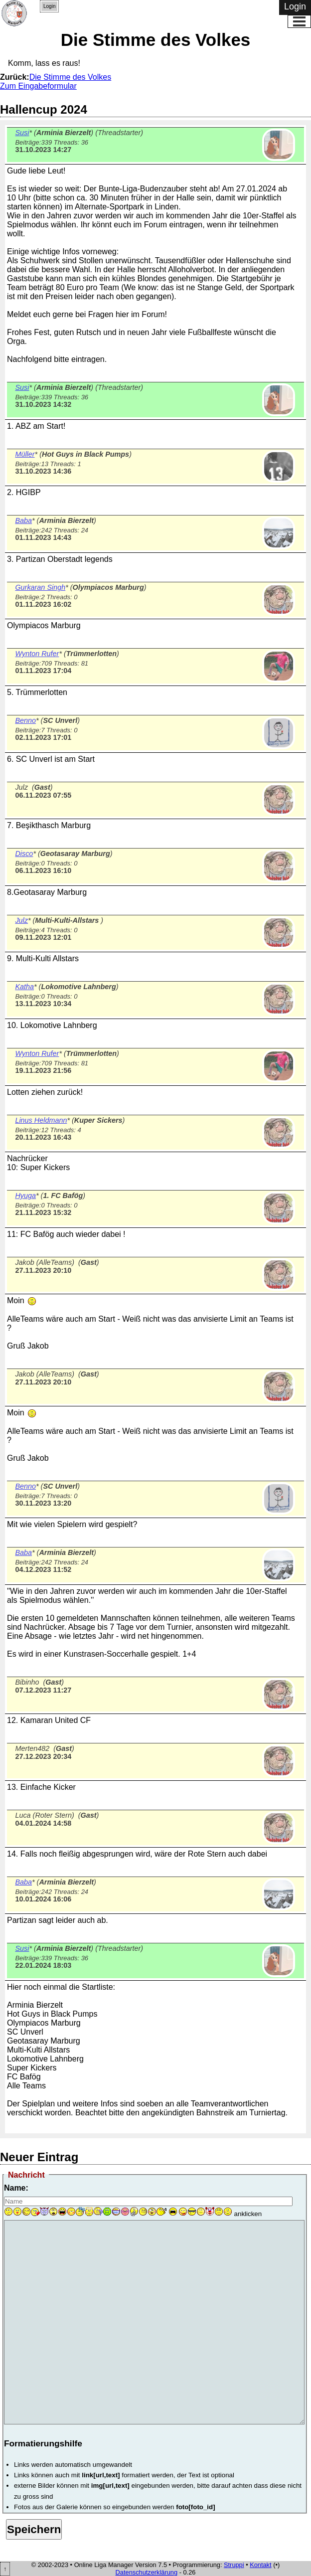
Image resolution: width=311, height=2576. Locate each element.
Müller (24, 454)
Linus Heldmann (41, 1120)
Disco (24, 854)
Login (49, 6)
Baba (23, 520)
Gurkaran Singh (40, 587)
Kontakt (260, 2565)
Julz (21, 920)
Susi (22, 133)
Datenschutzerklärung (146, 2572)
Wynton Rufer (37, 654)
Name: (16, 2188)
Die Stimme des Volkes (70, 77)
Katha (24, 987)
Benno (25, 720)
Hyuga (25, 1196)
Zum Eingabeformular (38, 86)
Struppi (234, 2565)
